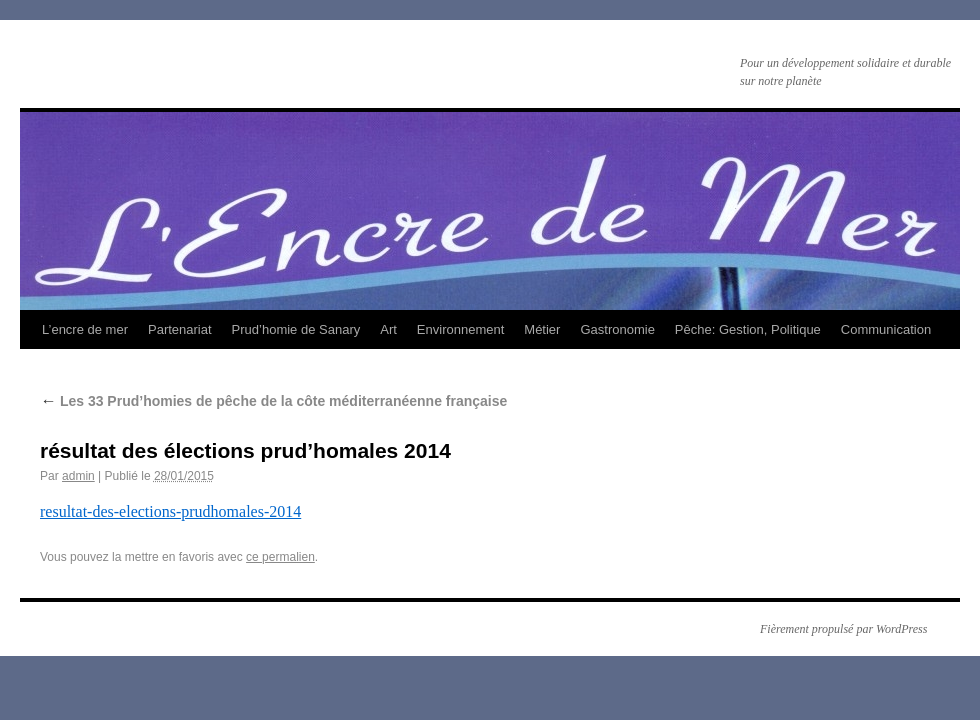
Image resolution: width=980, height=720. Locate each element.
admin (78, 476)
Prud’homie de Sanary (296, 329)
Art (388, 329)
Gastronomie (617, 329)
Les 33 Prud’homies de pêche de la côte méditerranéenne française (273, 401)
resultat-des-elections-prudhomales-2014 (170, 511)
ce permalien (280, 557)
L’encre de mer (85, 329)
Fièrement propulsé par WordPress (843, 629)
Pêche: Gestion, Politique (748, 329)
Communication (886, 329)
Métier (542, 329)
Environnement (460, 329)
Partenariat (180, 329)
